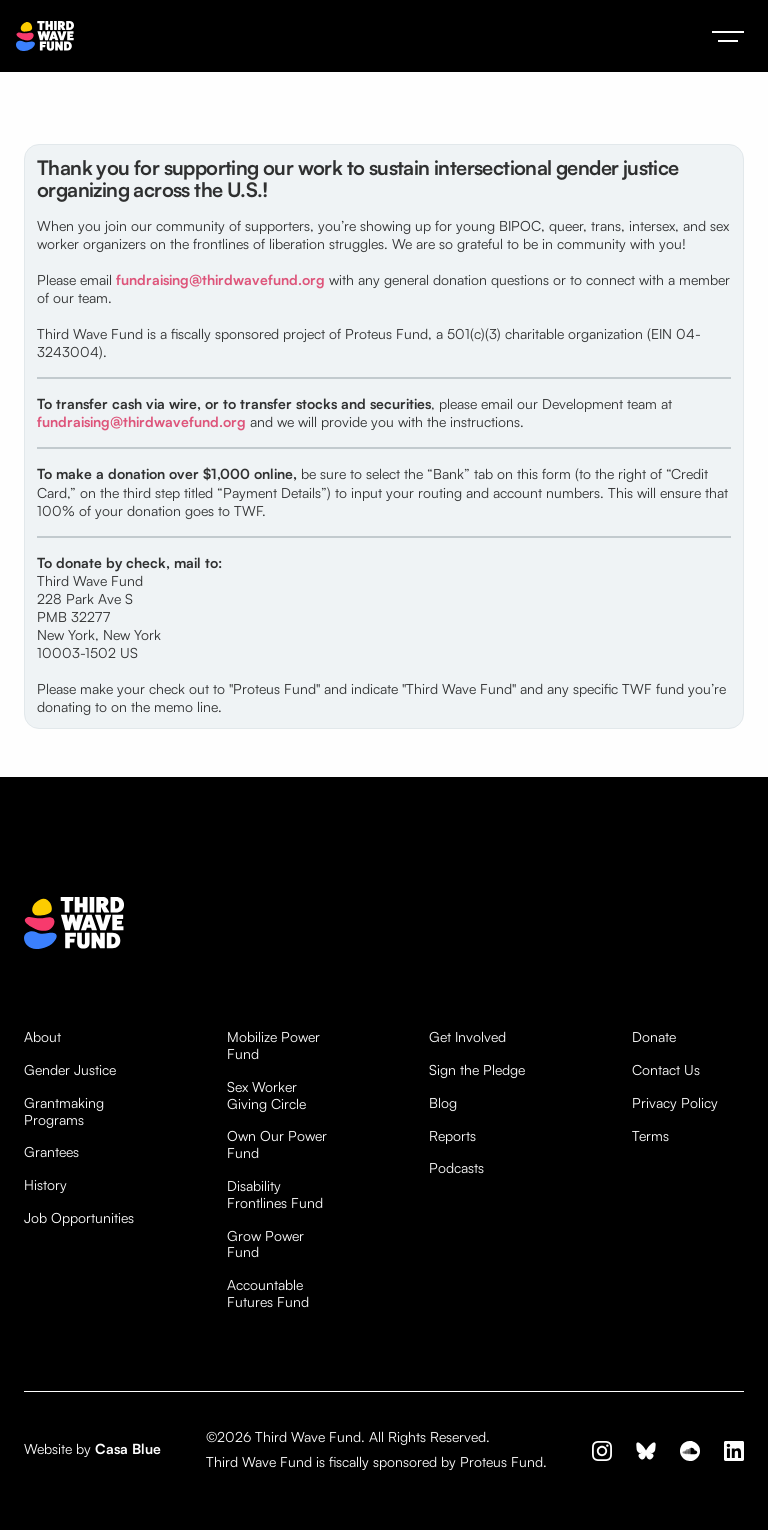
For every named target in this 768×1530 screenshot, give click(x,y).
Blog (443, 1103)
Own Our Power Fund (277, 1144)
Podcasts (456, 1168)
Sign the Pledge (477, 1070)
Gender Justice (70, 1070)
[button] (728, 36)
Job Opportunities (79, 1218)
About (42, 1037)
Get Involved (467, 1037)
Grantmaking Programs (64, 1111)
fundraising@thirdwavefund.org (220, 279)
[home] (45, 36)
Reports (452, 1136)
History (45, 1185)
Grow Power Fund (265, 1244)
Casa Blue (128, 1448)
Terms (650, 1136)
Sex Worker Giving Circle (266, 1095)
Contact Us (666, 1070)
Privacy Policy (675, 1103)
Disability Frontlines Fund (275, 1194)
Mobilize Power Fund (273, 1045)
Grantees (51, 1152)
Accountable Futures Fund (268, 1293)
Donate (654, 1037)
